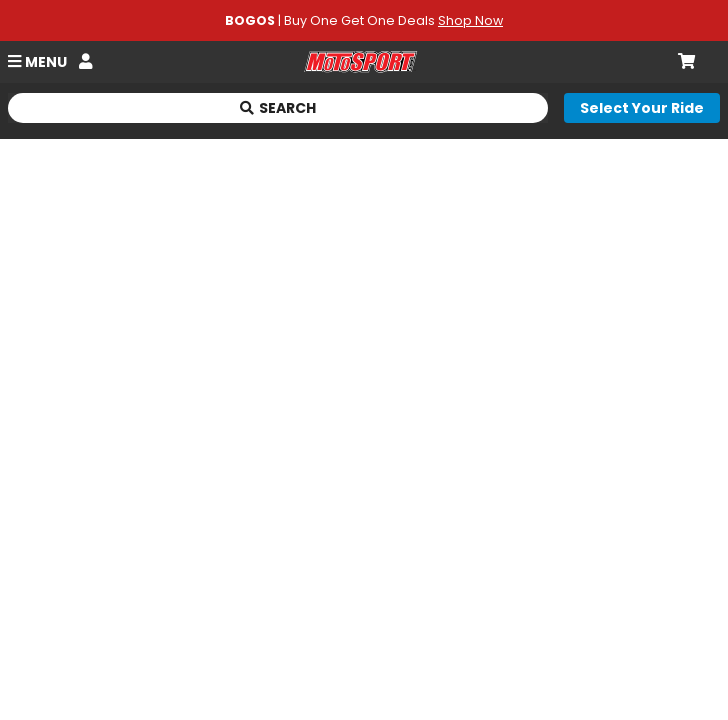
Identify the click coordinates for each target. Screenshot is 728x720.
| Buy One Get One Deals (364, 20)
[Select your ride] (642, 108)
